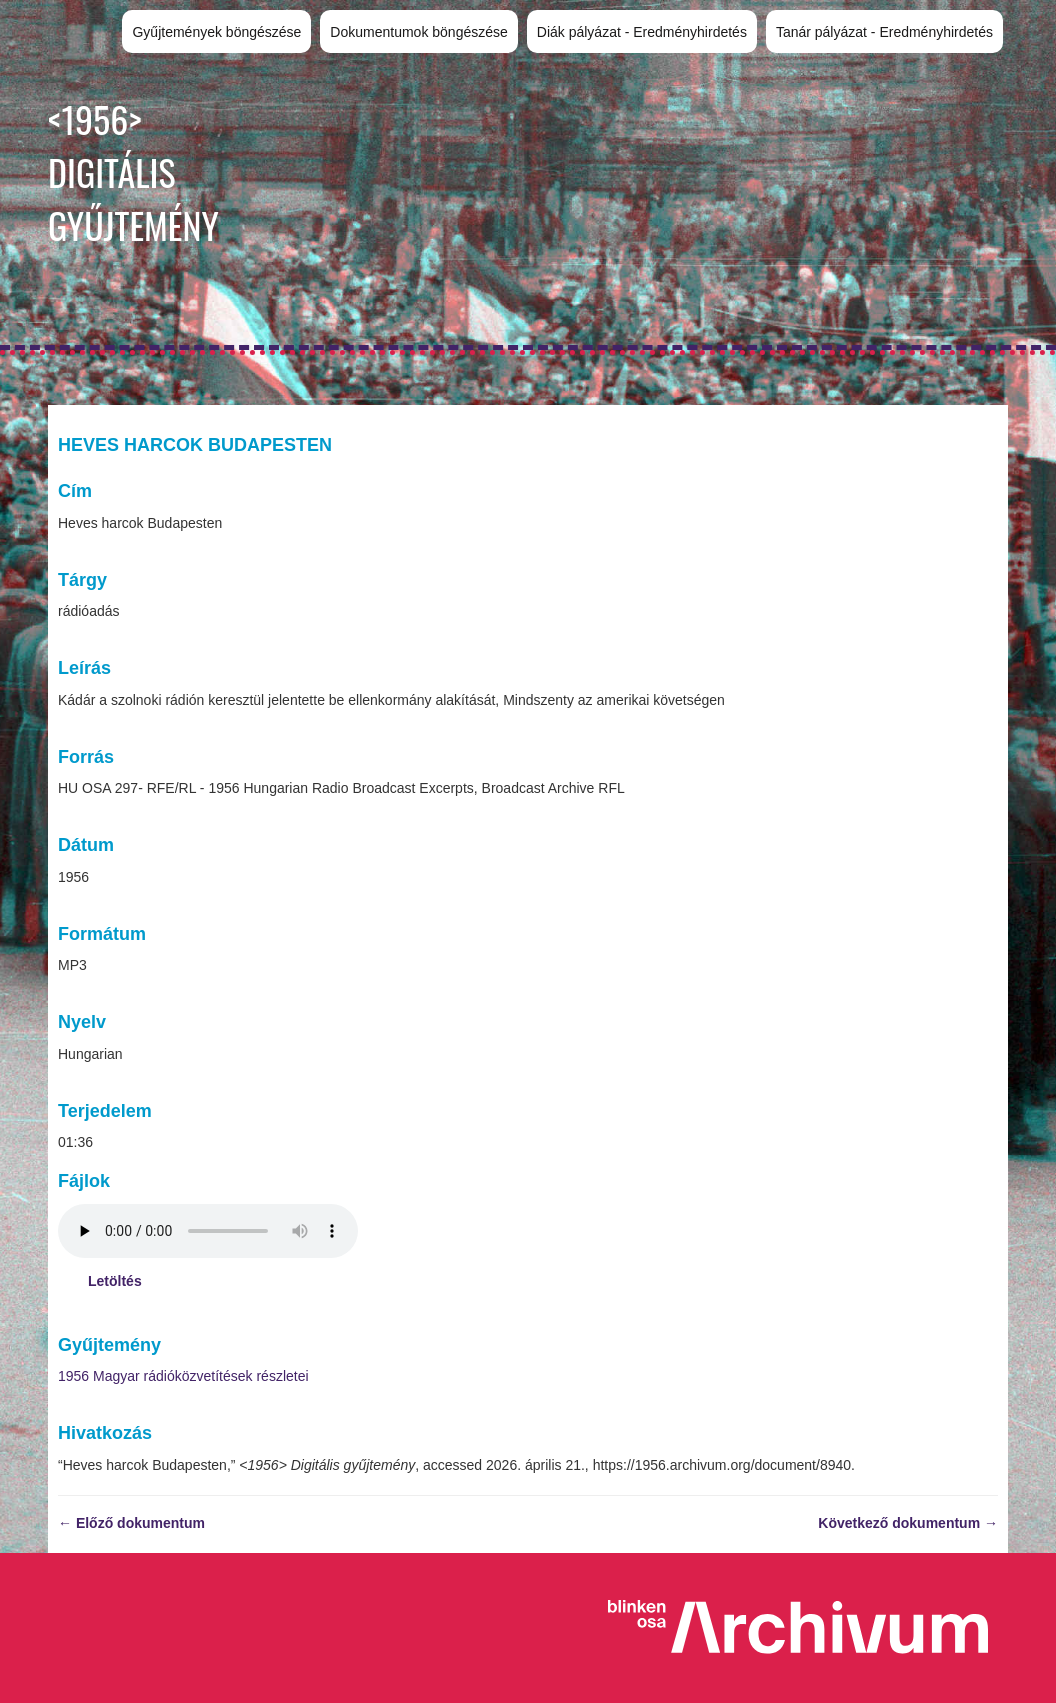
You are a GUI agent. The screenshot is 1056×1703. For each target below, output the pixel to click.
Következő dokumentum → (908, 1523)
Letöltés (115, 1281)
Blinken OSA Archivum (808, 1628)
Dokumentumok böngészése (418, 32)
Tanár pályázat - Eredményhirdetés (884, 32)
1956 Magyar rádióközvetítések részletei (183, 1376)
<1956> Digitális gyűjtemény (133, 171)
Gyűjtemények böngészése (216, 32)
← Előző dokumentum (131, 1523)
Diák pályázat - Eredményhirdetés (642, 32)
